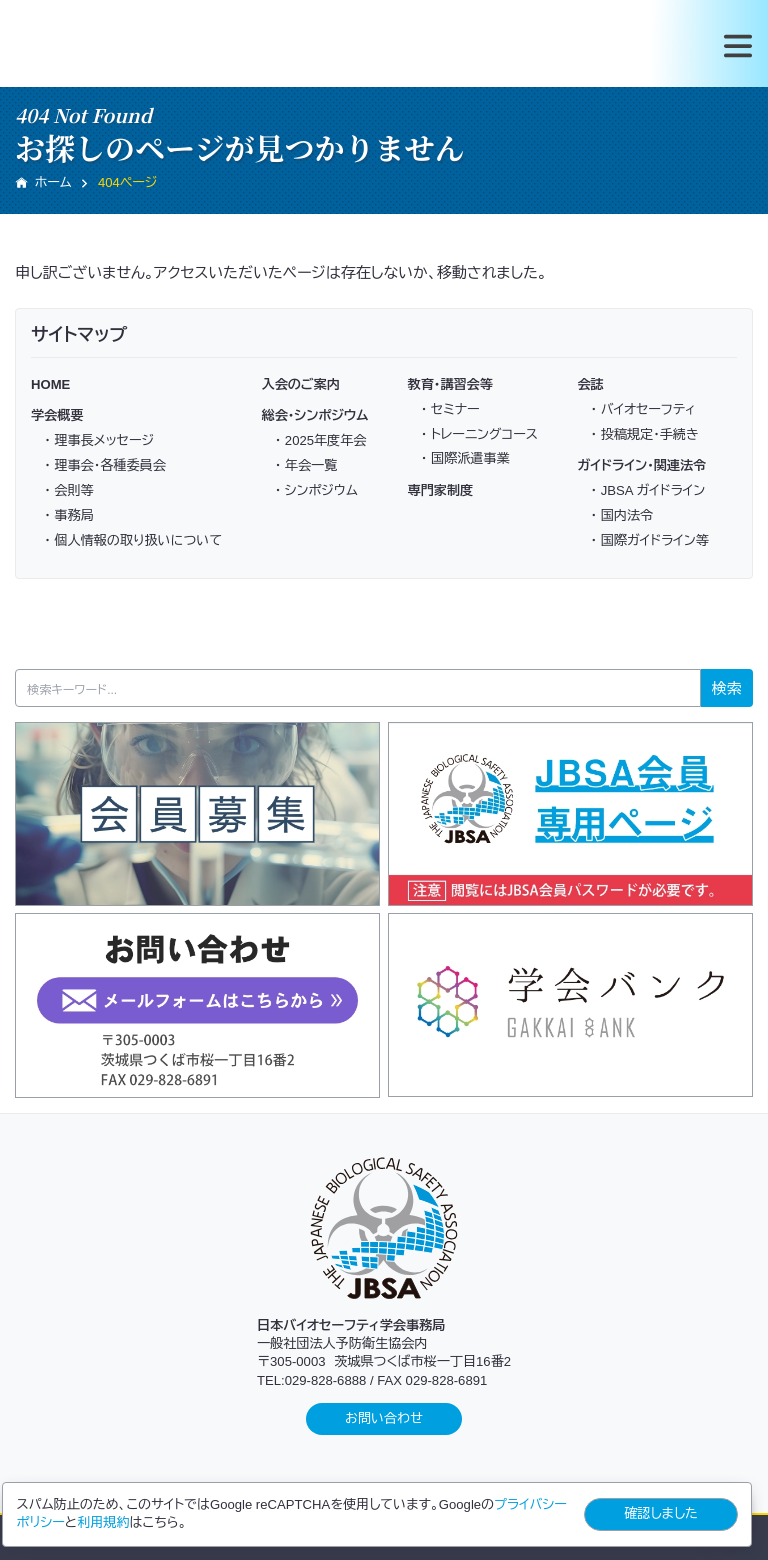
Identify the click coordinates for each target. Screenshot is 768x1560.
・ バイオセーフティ (643, 409)
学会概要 (57, 415)
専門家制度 (441, 490)
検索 (727, 688)
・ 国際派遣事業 (465, 458)
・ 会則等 (69, 490)
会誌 (590, 384)
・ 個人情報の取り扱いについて (133, 540)
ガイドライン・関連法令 (641, 465)
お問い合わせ (384, 1418)
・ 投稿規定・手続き (645, 434)
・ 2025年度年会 (321, 440)
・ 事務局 (69, 515)
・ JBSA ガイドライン (648, 490)
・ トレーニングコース (479, 434)
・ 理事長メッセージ (99, 440)
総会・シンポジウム (315, 415)
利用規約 (103, 1522)
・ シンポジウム (316, 490)
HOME (50, 384)
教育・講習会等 (450, 384)
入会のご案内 (301, 384)
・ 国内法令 (622, 515)
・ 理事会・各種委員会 (105, 465)
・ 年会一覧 (306, 465)
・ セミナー (450, 409)
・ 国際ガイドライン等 (650, 540)
